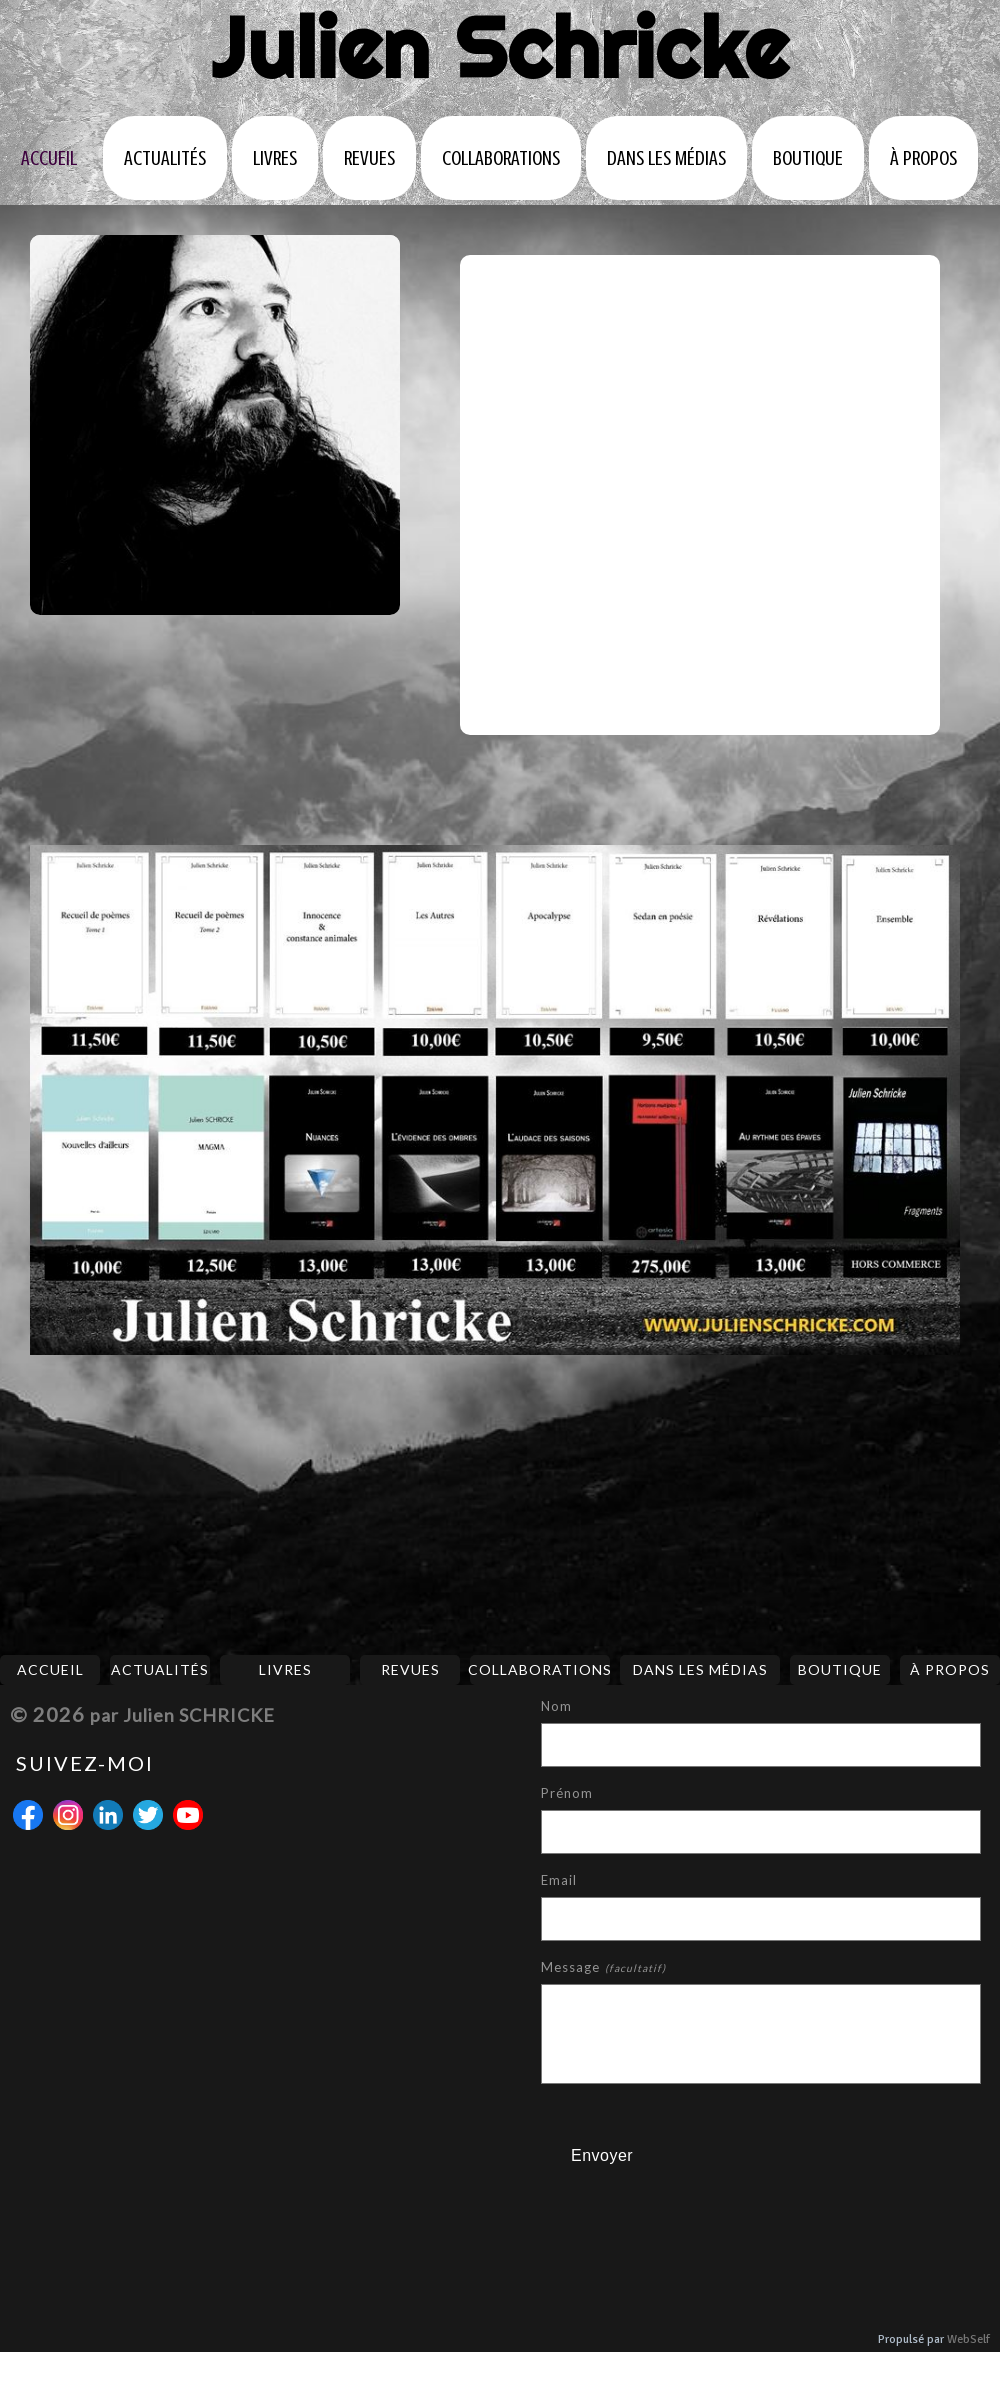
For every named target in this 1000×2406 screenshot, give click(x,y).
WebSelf (968, 2339)
